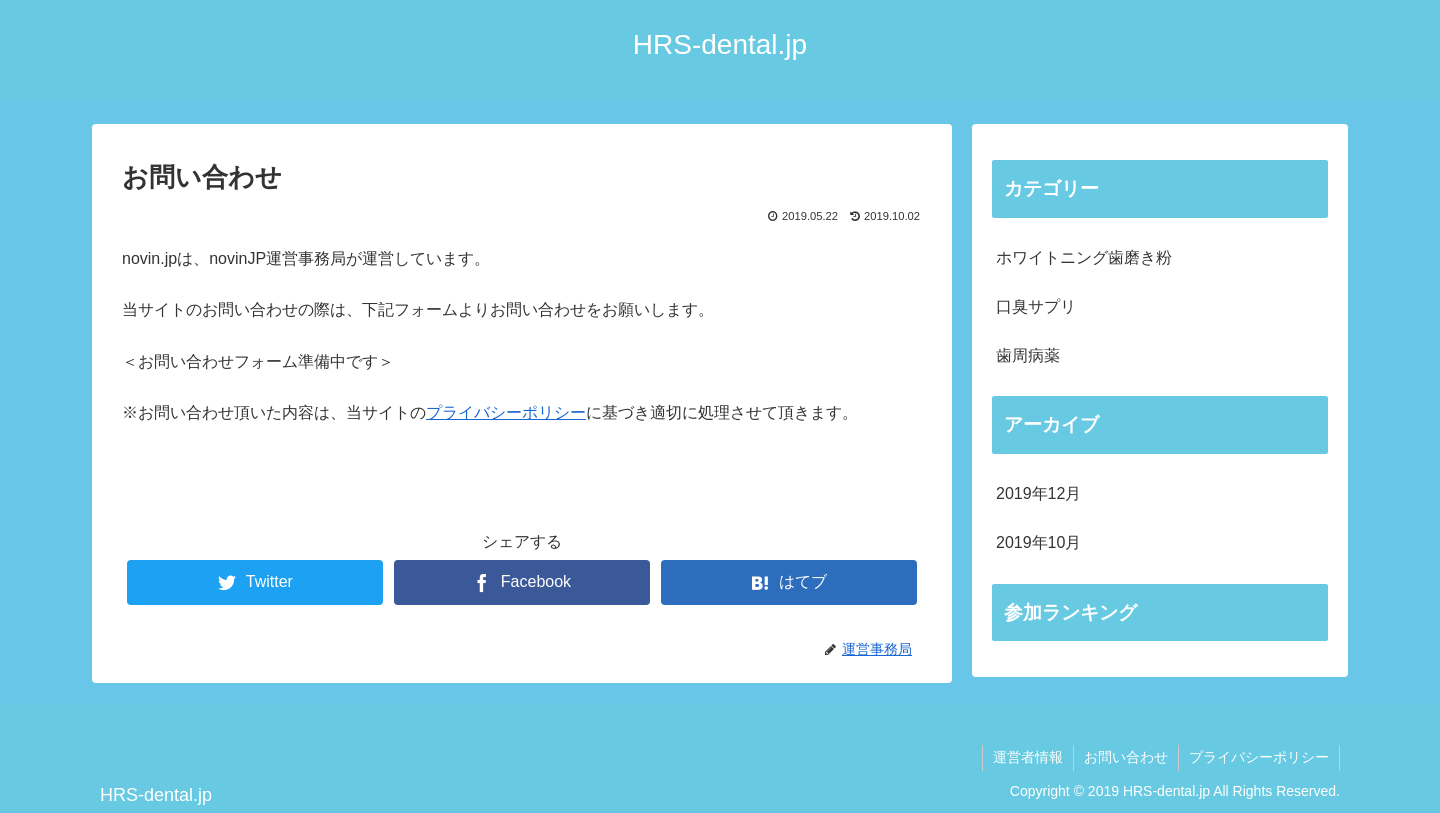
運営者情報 (1028, 757)
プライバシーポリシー (506, 412)
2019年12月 (1038, 493)
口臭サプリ (1036, 306)
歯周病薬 (1028, 355)
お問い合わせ (1126, 757)
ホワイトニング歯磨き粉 (1084, 257)
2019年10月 (1038, 542)
